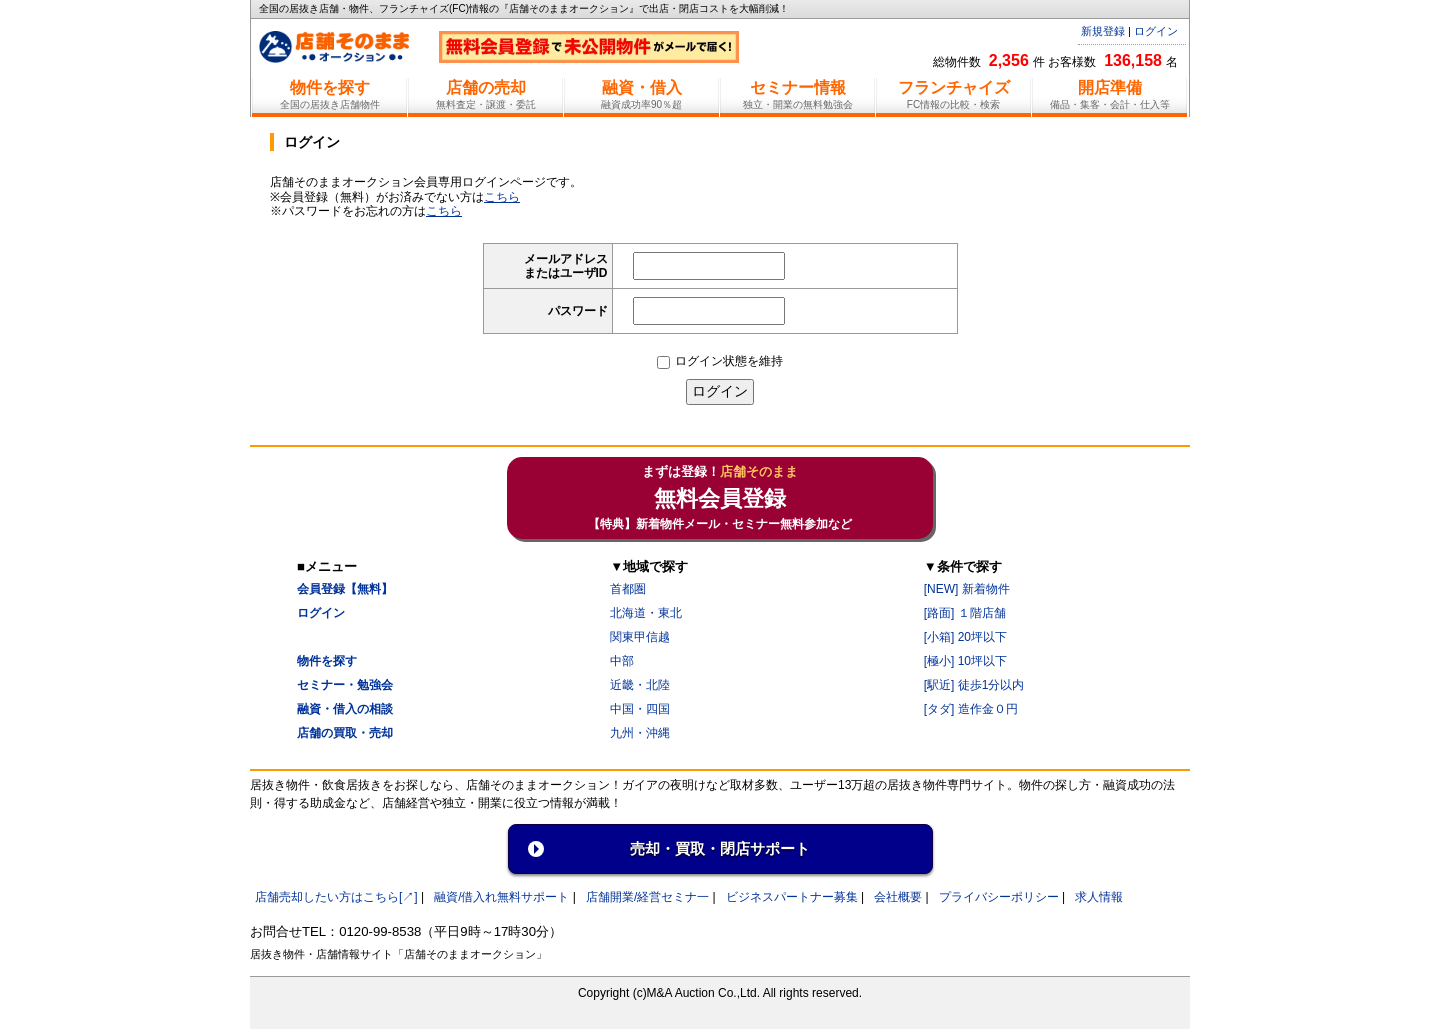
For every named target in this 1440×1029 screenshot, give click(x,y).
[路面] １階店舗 (965, 613)
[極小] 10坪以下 (965, 661)
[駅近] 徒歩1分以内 (974, 685)
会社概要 (898, 897)
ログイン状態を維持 (720, 361)
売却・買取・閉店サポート (720, 848)
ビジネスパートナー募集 (792, 897)
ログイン (1156, 31)
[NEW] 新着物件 (967, 589)
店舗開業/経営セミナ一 (647, 897)
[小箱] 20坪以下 (965, 637)
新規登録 (1103, 31)
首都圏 (628, 589)
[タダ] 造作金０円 (971, 709)
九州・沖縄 (640, 733)
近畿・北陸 (640, 685)
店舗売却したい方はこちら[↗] (336, 897)
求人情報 (1099, 897)
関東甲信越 (640, 637)
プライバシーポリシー (999, 897)
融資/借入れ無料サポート (501, 897)
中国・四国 (640, 709)
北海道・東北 (646, 613)
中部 (622, 661)
